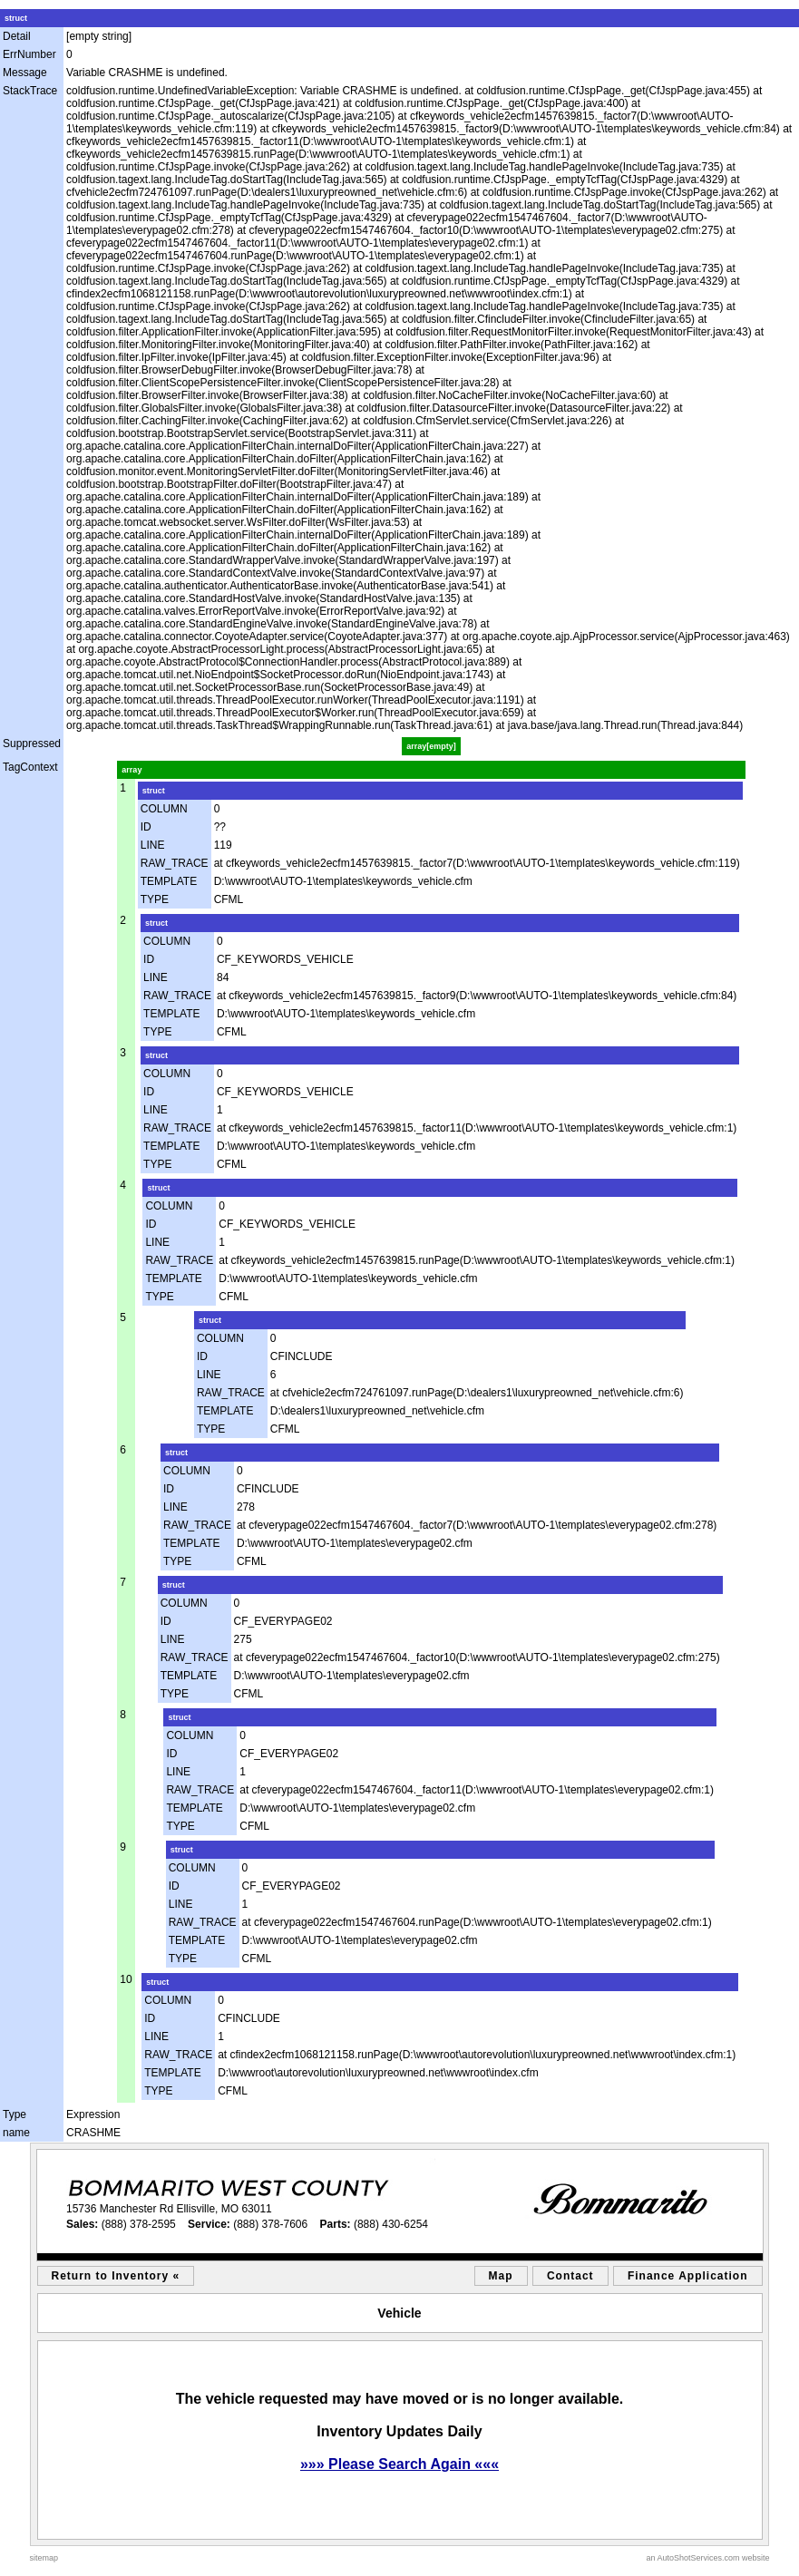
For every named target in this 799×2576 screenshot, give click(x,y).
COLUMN (164, 808)
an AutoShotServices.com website (707, 2557)
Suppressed (32, 743)
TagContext (30, 767)
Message (25, 72)
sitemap (44, 2557)
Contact (570, 2276)
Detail (17, 36)
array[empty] (431, 746)
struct (16, 18)
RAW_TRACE (175, 863)
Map (501, 2276)
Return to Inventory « (116, 2276)
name (16, 2132)
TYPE (155, 899)
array (131, 769)
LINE (153, 845)
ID (146, 827)
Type (14, 2114)
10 (126, 1979)
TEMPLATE (169, 881)
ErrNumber (29, 54)
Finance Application (688, 2276)
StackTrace (30, 90)
